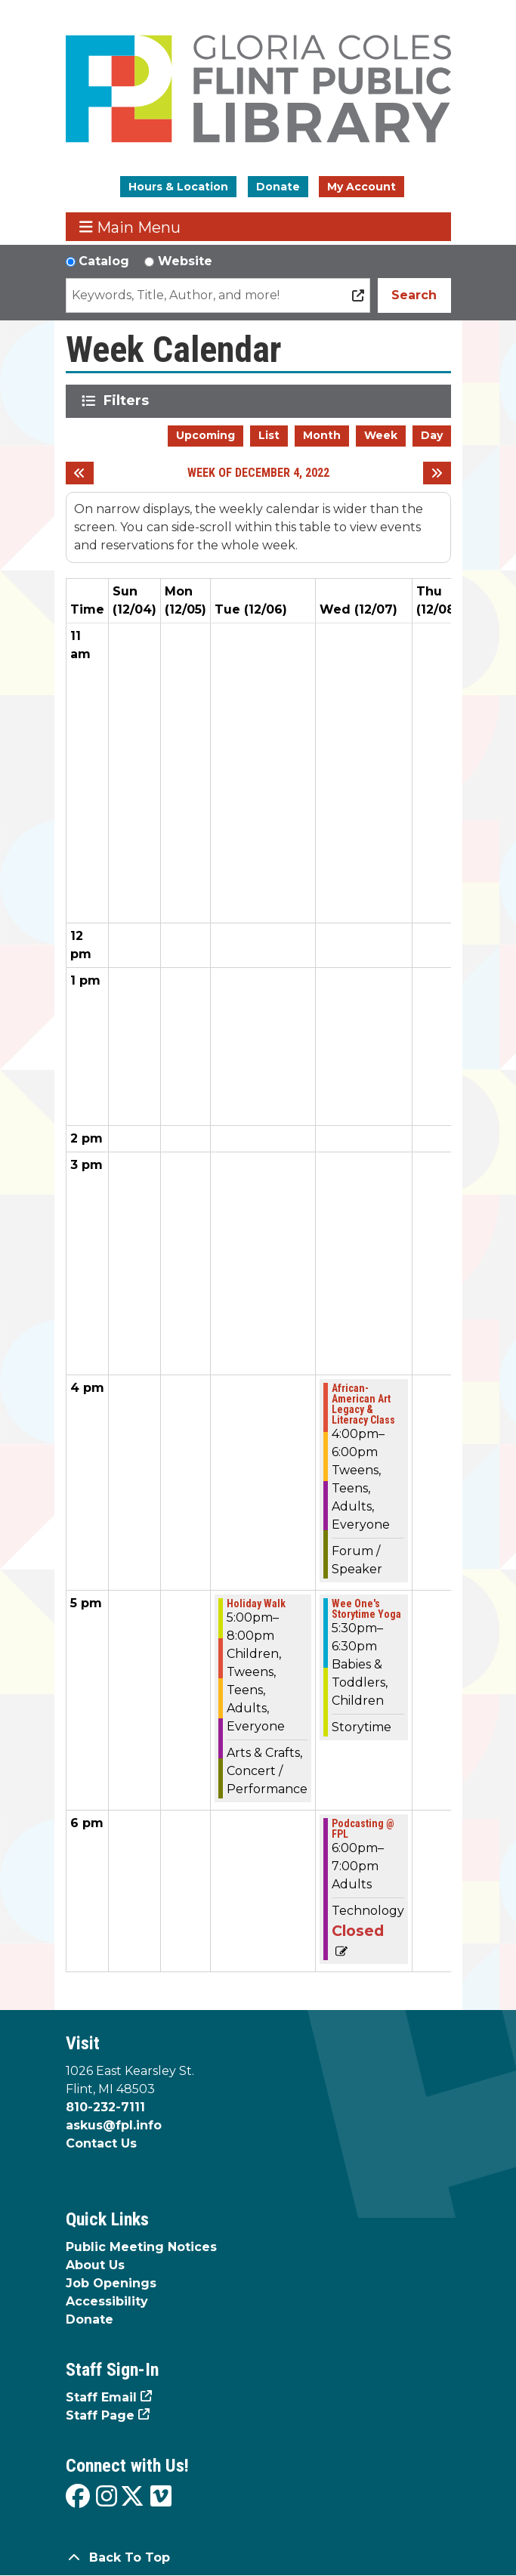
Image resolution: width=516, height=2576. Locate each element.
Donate (278, 186)
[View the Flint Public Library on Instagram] (106, 2497)
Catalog (104, 261)
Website (185, 261)
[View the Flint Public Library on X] (132, 2497)
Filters (129, 400)
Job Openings (111, 2283)
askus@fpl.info (114, 2125)
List (269, 435)
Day (432, 435)
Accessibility (107, 2301)
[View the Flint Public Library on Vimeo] (160, 2497)
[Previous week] (80, 473)
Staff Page (100, 2415)
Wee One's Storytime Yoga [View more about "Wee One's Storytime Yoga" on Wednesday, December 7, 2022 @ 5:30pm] (366, 1608)
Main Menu (130, 227)
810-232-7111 (105, 2107)
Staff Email (101, 2397)
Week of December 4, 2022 (258, 472)
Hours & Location (178, 186)
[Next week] (437, 473)
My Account (361, 186)
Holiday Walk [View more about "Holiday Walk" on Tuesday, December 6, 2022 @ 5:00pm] (256, 1603)
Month (322, 435)
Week (380, 435)
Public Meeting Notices (141, 2247)
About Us (95, 2265)
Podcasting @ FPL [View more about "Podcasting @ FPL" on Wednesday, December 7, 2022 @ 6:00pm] (363, 1828)
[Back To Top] (258, 2558)
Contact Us (101, 2143)
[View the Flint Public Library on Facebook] (78, 2497)
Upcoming (205, 435)
